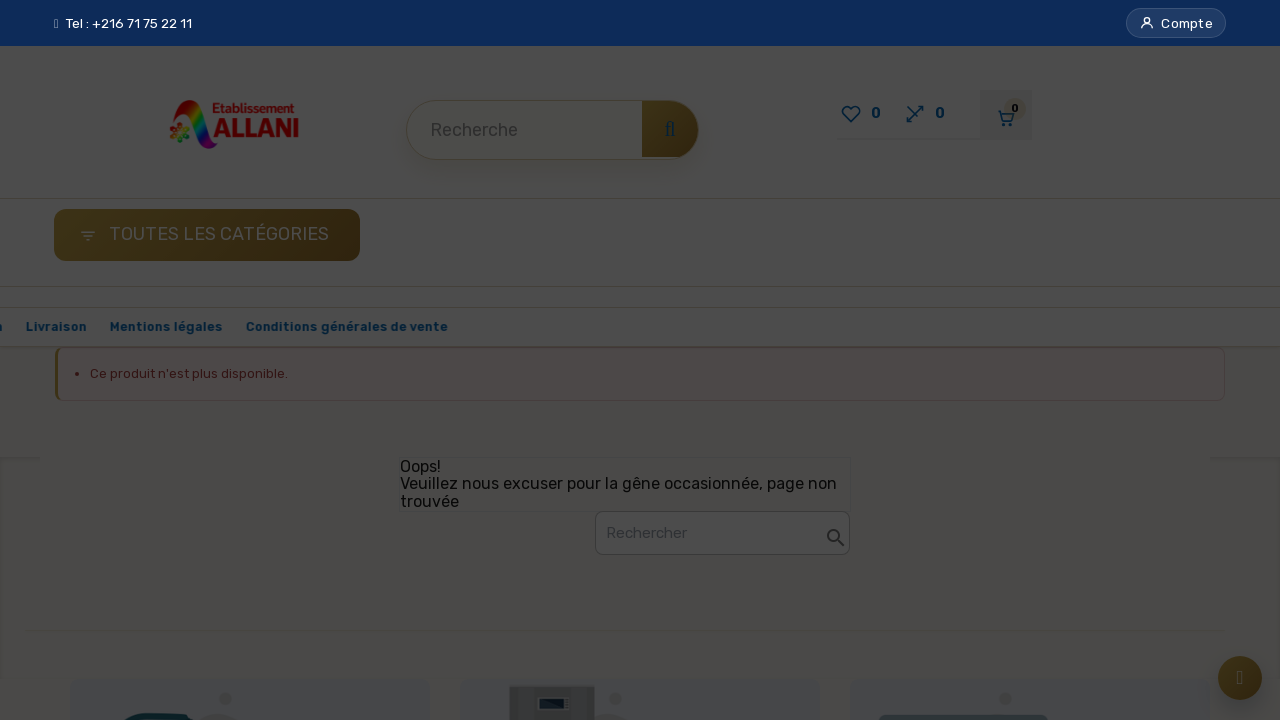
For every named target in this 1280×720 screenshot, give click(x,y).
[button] (1176, 23)
